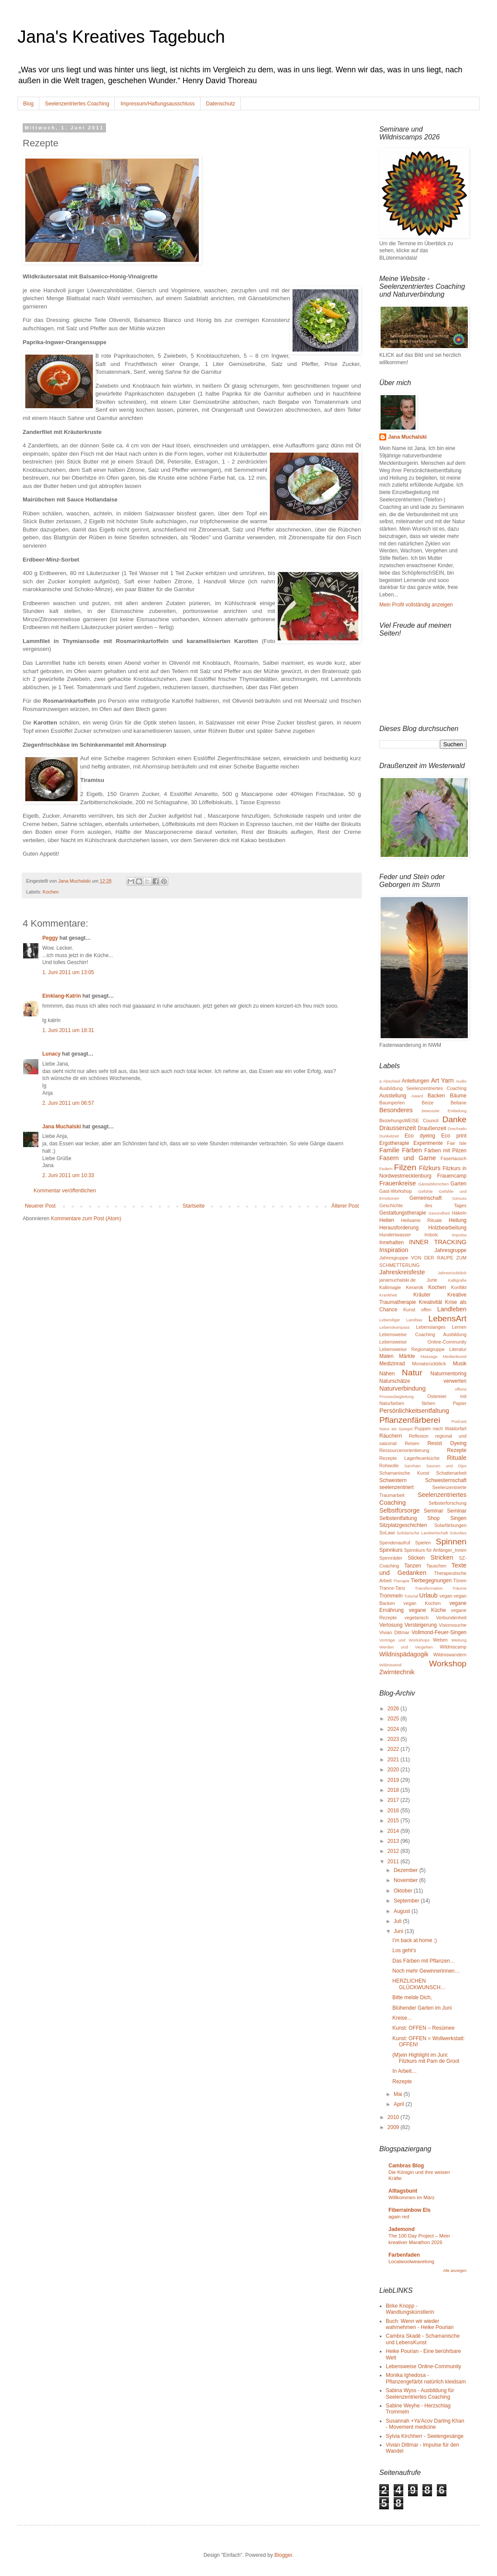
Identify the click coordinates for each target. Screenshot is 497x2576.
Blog (28, 104)
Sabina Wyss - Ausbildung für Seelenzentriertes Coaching (420, 2393)
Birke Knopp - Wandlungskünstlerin (410, 2309)
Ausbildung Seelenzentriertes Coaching (422, 1088)
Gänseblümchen (433, 1183)
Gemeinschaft (425, 1198)
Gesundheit (439, 1213)
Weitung (458, 1640)
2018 (394, 1790)
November (406, 1880)
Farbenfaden (404, 2255)
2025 (394, 1719)
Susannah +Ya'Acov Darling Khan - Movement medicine (425, 2424)
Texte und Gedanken (422, 1569)
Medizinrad (392, 1364)
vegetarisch (417, 1617)
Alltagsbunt (402, 2191)
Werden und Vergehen (406, 1647)
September (407, 1901)
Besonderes (396, 1110)
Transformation (429, 1588)
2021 (394, 1760)
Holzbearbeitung (447, 1228)
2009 (394, 2127)
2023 (394, 1739)
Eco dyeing (420, 1136)
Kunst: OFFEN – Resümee (423, 2028)
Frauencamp (451, 1176)
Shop (433, 1518)
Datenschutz (220, 104)
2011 (394, 1861)
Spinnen (451, 1541)
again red (398, 2216)
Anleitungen (415, 1081)
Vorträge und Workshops (404, 1640)
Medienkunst (454, 1356)
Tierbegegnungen (431, 1580)
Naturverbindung (402, 1388)
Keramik (414, 1287)
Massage (429, 1356)
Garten (458, 1184)
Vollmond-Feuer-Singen (439, 1632)
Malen (386, 1356)
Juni (399, 1931)
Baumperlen (392, 1102)
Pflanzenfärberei (409, 1420)
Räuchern (390, 1436)
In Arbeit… (404, 2071)
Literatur (457, 1349)
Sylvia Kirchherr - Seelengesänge (424, 2436)
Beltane (458, 1102)
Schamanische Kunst (404, 1473)
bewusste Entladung (444, 1110)
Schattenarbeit (451, 1473)
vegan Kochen (422, 1603)
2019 (394, 1780)
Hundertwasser (395, 1234)
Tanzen (412, 1566)
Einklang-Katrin (61, 996)
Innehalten (391, 1242)
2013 (394, 1841)
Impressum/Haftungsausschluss (157, 104)
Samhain (412, 1465)
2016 (394, 1811)
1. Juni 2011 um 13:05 (68, 972)
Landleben (451, 1309)
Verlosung (390, 1625)
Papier (459, 1403)
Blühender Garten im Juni (422, 2008)
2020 (394, 1770)
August (403, 1911)
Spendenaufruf (394, 1542)
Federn (385, 1168)
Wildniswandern (449, 1654)
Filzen (405, 1167)
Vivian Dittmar (394, 1632)
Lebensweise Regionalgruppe (412, 1349)
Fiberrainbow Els (409, 2210)
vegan (445, 1595)
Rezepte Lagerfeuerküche (409, 1458)
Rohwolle (388, 1465)
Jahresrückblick (452, 1272)
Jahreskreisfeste (402, 1272)
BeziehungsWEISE (399, 1120)
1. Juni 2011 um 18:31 (68, 1030)
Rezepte (456, 1450)
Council (431, 1120)
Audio (461, 1081)
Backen (436, 1096)
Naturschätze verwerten (422, 1381)
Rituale (456, 1457)
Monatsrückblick (429, 1363)
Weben (440, 1639)
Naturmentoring (448, 1374)
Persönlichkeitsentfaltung (414, 1410)
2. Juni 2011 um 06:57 (68, 1103)
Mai (399, 2094)
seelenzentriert (396, 1487)
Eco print (453, 1136)
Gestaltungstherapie (402, 1213)
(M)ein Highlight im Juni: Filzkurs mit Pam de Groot (426, 2058)
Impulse (459, 1234)
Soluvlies (458, 1532)
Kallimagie (390, 1287)
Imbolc (432, 1234)
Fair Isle (456, 1143)
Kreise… (402, 2018)
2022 (394, 1749)
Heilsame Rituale (421, 1220)
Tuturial (411, 1596)
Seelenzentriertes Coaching (77, 104)
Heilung (457, 1220)
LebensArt (447, 1318)
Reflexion (419, 1436)
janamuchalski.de (397, 1280)
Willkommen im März (411, 2197)
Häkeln (459, 1212)
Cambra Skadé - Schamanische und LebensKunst (423, 2339)
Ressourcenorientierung (404, 1450)
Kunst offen (417, 1309)
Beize (427, 1102)
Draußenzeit (432, 1128)
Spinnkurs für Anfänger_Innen (435, 1550)
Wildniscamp (453, 1646)
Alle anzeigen (454, 2270)
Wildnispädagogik (404, 1654)
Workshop (447, 1663)
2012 (394, 1851)
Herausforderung (399, 1228)
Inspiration (393, 1249)
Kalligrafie (457, 1280)
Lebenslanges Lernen (441, 1327)
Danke (454, 1119)
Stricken (441, 1557)
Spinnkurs (390, 1550)
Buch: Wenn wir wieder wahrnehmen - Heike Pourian (419, 2324)
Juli (398, 1921)
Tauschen (436, 1565)
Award (417, 1095)
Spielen (423, 1542)
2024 (394, 1729)
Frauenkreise (397, 1183)
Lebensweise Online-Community (422, 1341)
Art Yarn (442, 1080)
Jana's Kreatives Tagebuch (121, 36)
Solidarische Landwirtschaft (422, 1532)
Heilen (386, 1220)
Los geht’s (404, 1950)
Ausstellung (392, 1096)
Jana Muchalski (61, 1127)
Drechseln (457, 1128)
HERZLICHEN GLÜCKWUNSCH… (419, 1984)
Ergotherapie (394, 1143)
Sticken (416, 1558)
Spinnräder (390, 1557)
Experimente (428, 1143)
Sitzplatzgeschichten (403, 1525)
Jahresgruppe (450, 1250)
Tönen (459, 1580)
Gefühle (425, 1191)
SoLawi (387, 1532)
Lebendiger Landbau (400, 1319)
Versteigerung (421, 1625)
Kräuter (421, 1295)
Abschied (391, 1081)
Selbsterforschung (447, 1503)
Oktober (404, 1891)
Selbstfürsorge (399, 1510)
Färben (412, 1150)
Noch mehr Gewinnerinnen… (426, 1971)
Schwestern (393, 1480)
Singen (458, 1518)
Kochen (51, 891)
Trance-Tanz (392, 1588)
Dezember (406, 1870)
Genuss (459, 1198)
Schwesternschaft (445, 1480)
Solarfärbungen (450, 1525)
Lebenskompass (394, 1327)
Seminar (433, 1511)
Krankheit (388, 1295)
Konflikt (458, 1287)
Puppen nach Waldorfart (440, 1428)
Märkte (407, 1356)
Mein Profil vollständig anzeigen (416, 605)
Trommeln (391, 1596)
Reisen (412, 1443)
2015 (394, 1821)
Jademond (401, 2229)
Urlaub (428, 1595)
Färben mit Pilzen (445, 1151)
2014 (394, 1831)
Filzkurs (430, 1167)
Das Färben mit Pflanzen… (423, 1961)
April (399, 2104)
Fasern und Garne (407, 1157)
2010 (394, 2117)
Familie (389, 1150)
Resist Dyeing (446, 1443)
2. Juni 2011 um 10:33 (68, 1175)
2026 (394, 1709)
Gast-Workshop (395, 1191)
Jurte (432, 1280)
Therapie (401, 1580)
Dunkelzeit (389, 1136)
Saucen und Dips (446, 1465)
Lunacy (51, 1054)
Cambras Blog (406, 2166)
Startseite (194, 1206)
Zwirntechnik (397, 1672)
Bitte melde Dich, (412, 1997)
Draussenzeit (397, 1127)
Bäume (458, 1096)
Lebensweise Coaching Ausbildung (422, 1334)
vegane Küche (427, 1610)
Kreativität (430, 1302)
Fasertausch (453, 1158)
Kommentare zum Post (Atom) (86, 1218)
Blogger (283, 2555)
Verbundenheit (451, 1617)
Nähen (387, 1374)
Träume (459, 1588)
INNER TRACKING (437, 1242)
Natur (412, 1372)
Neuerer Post (40, 1206)
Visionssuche (452, 1625)
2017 (394, 1800)
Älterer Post (345, 1206)
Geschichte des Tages (422, 1205)
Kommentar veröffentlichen (65, 1191)
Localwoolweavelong (411, 2261)
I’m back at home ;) (414, 1940)
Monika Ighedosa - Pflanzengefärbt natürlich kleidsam (426, 2378)
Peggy (50, 938)
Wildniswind (390, 1664)
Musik (459, 1364)
